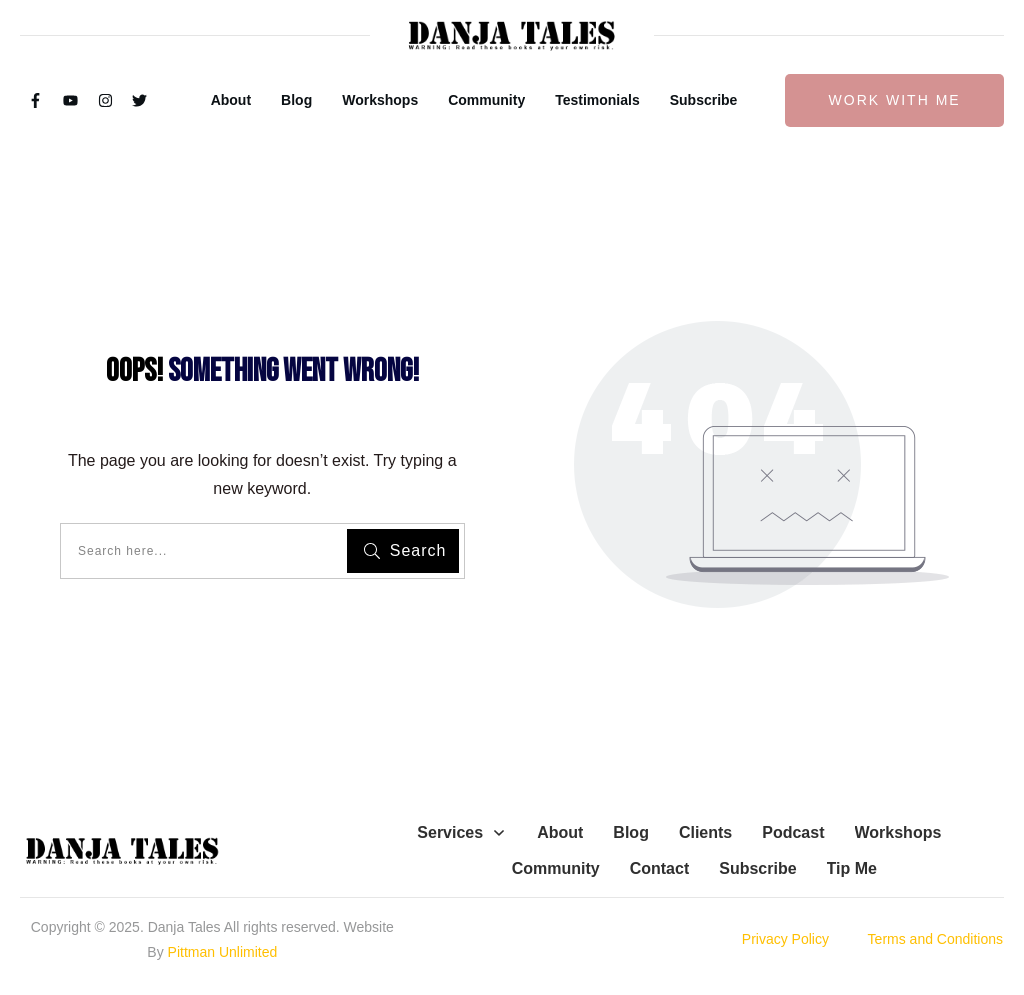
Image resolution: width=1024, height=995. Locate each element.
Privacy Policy (785, 939)
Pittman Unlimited (223, 952)
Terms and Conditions (935, 939)
